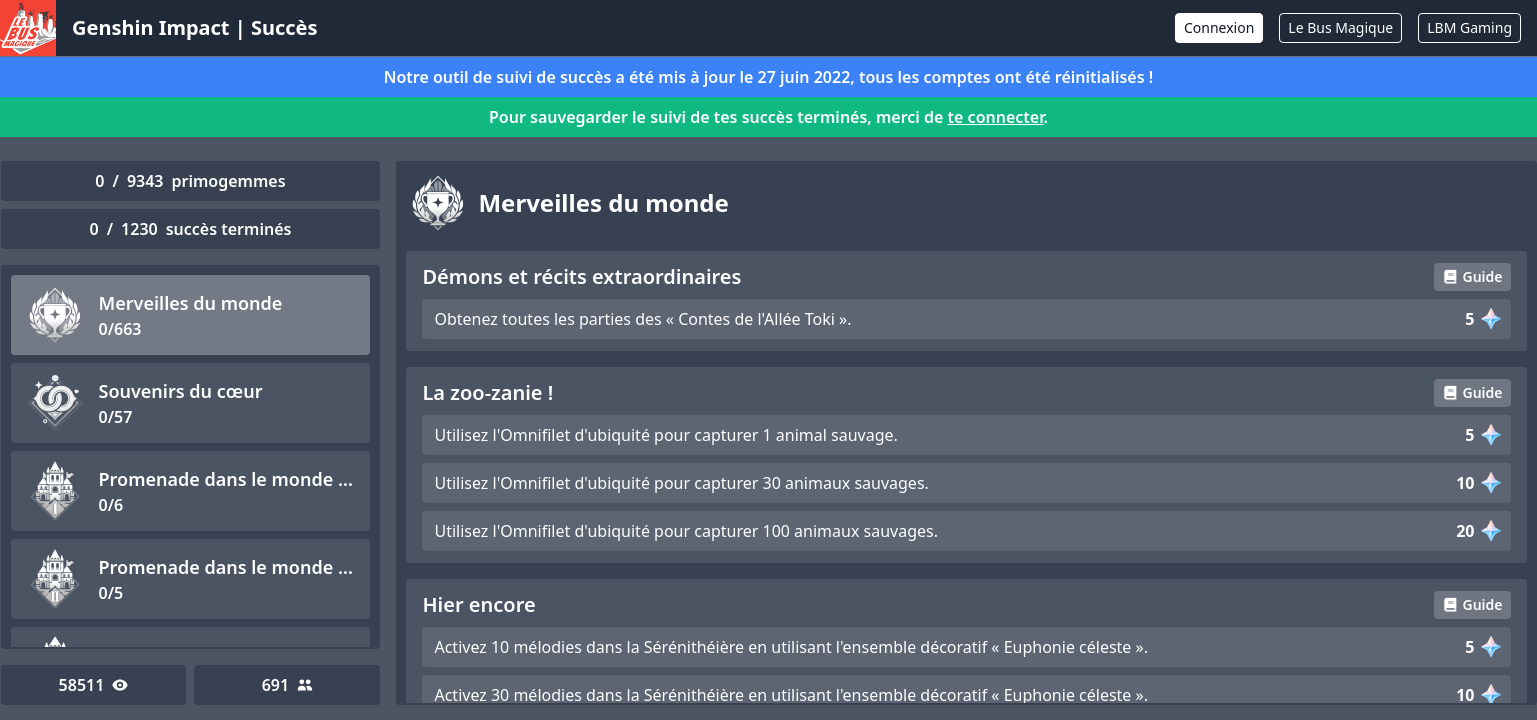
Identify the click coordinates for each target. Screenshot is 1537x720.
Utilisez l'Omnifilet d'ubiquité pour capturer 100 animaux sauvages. (686, 531)
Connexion (1219, 27)
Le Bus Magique (1340, 27)
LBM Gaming (1469, 27)
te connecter (996, 117)
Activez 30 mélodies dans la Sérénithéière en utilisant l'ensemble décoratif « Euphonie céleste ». (791, 695)
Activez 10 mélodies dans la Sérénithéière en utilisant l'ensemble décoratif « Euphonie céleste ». (791, 647)
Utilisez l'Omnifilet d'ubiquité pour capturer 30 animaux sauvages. (681, 483)
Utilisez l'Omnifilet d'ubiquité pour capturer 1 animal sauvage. (665, 435)
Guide (1472, 276)
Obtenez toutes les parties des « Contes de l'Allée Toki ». (642, 319)
